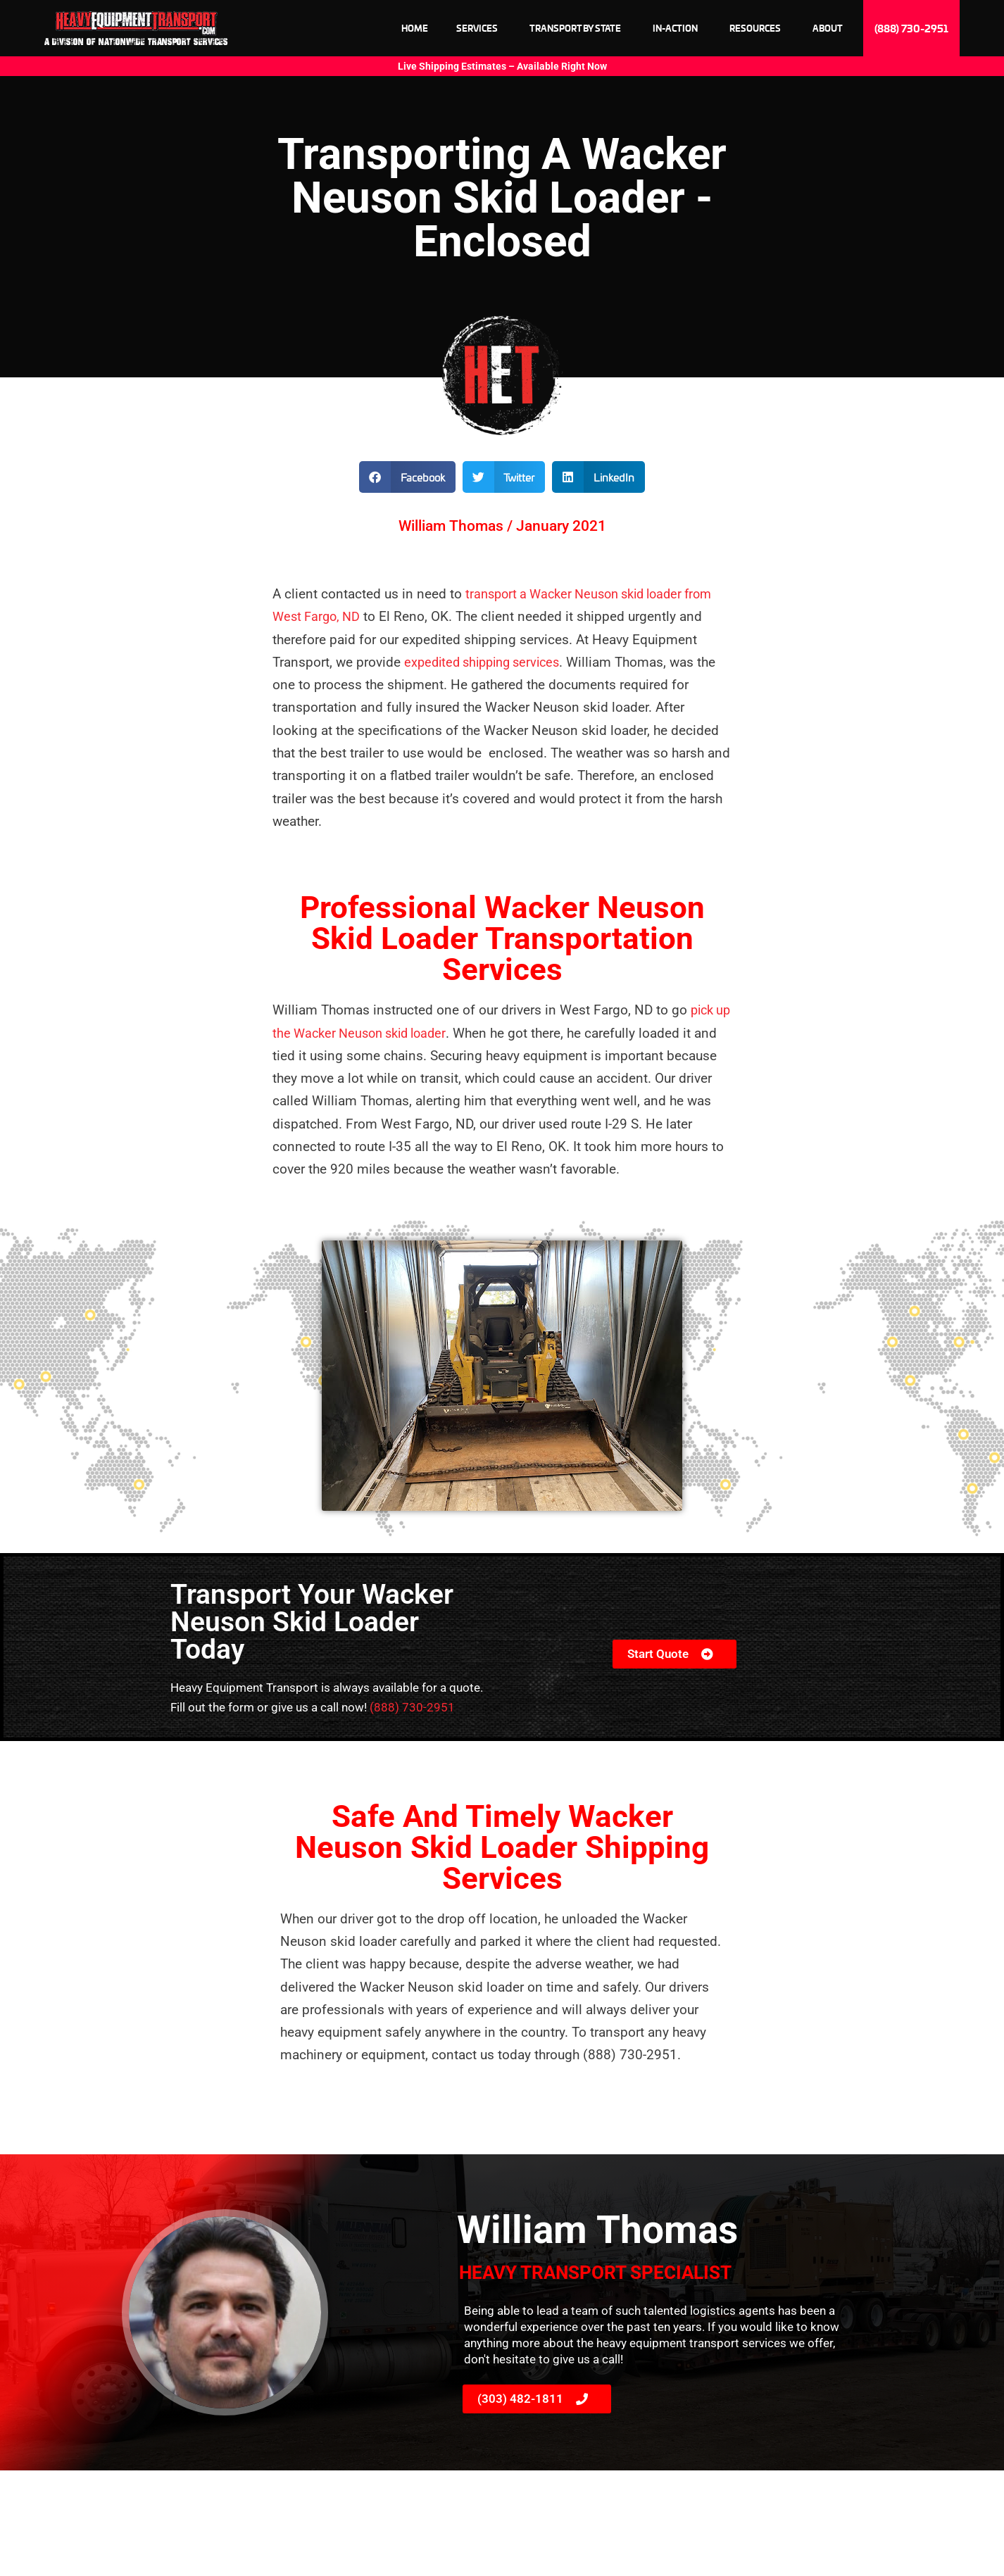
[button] (407, 477)
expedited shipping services (487, 662)
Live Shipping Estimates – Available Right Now (502, 66)
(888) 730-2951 (412, 1707)
